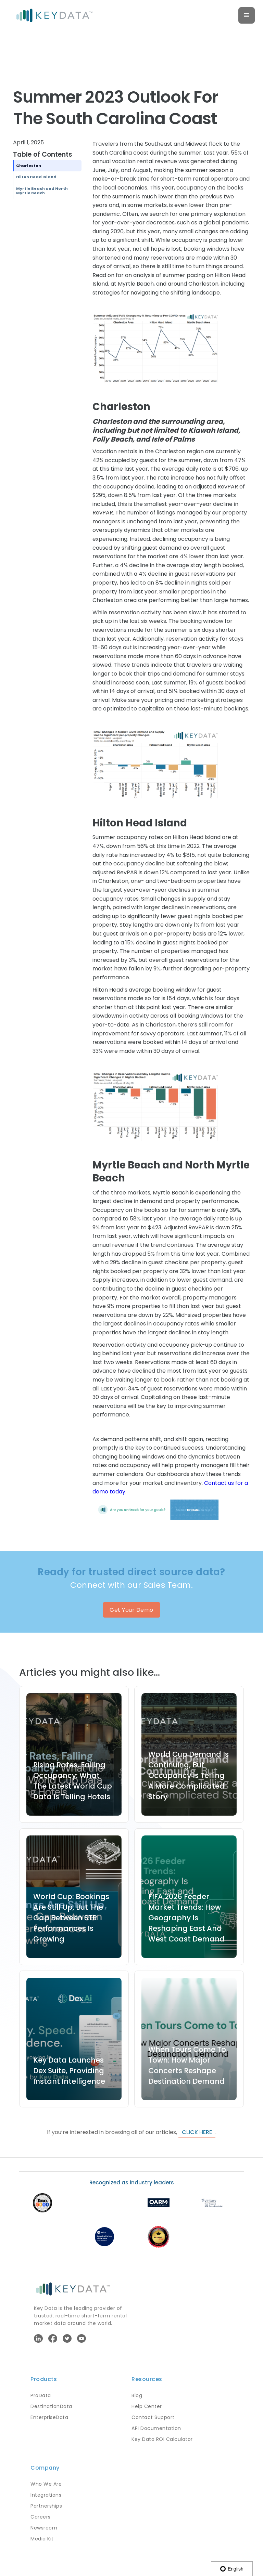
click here (197, 2132)
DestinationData (51, 2406)
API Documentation (156, 2428)
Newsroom (43, 2527)
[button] (246, 15)
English (231, 2569)
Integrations (45, 2495)
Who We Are (46, 2484)
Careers (40, 2516)
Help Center (147, 2406)
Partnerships (46, 2505)
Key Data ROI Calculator (162, 2439)
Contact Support (153, 2417)
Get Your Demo (131, 1610)
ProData (40, 2395)
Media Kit (42, 2538)
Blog (137, 2395)
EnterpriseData (49, 2417)
